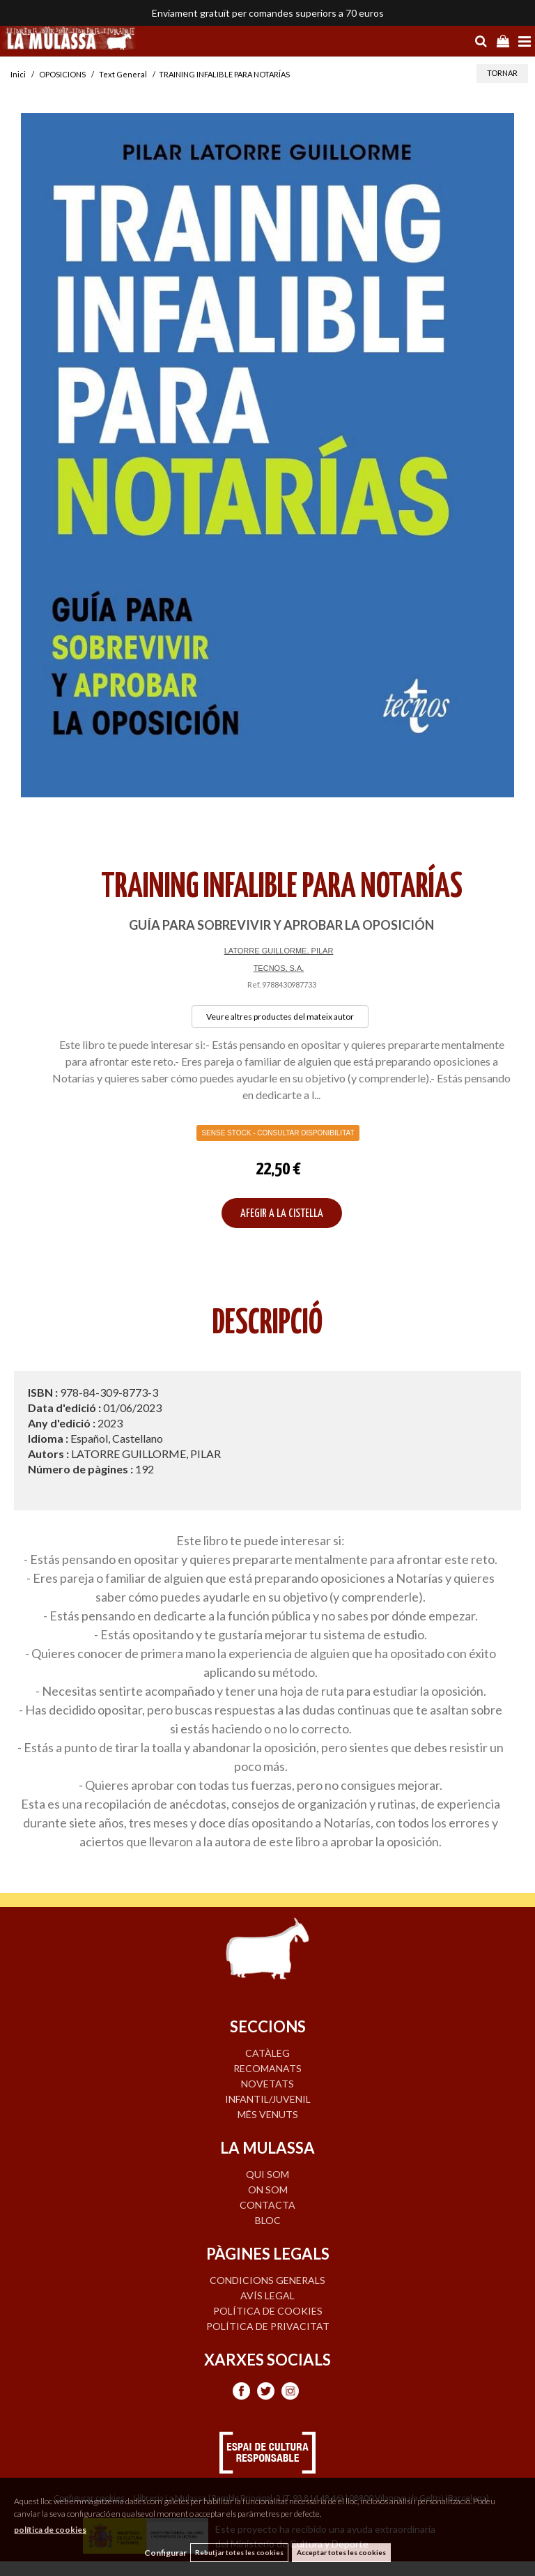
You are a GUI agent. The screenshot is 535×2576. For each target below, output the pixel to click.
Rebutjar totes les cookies (239, 2552)
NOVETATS (267, 2084)
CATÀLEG (267, 2053)
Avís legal (267, 2295)
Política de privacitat (267, 2326)
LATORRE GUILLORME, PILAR (279, 950)
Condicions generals (267, 2280)
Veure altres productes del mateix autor (280, 1016)
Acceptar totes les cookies (341, 2552)
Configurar (165, 2552)
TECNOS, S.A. (279, 968)
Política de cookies (268, 2311)
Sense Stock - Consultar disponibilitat (277, 1133)
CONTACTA (267, 2205)
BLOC (268, 2220)
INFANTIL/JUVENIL (268, 2099)
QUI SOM (267, 2174)
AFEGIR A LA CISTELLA (281, 1214)
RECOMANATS (267, 2068)
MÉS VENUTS (268, 2114)
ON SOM (268, 2189)
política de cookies (50, 2529)
